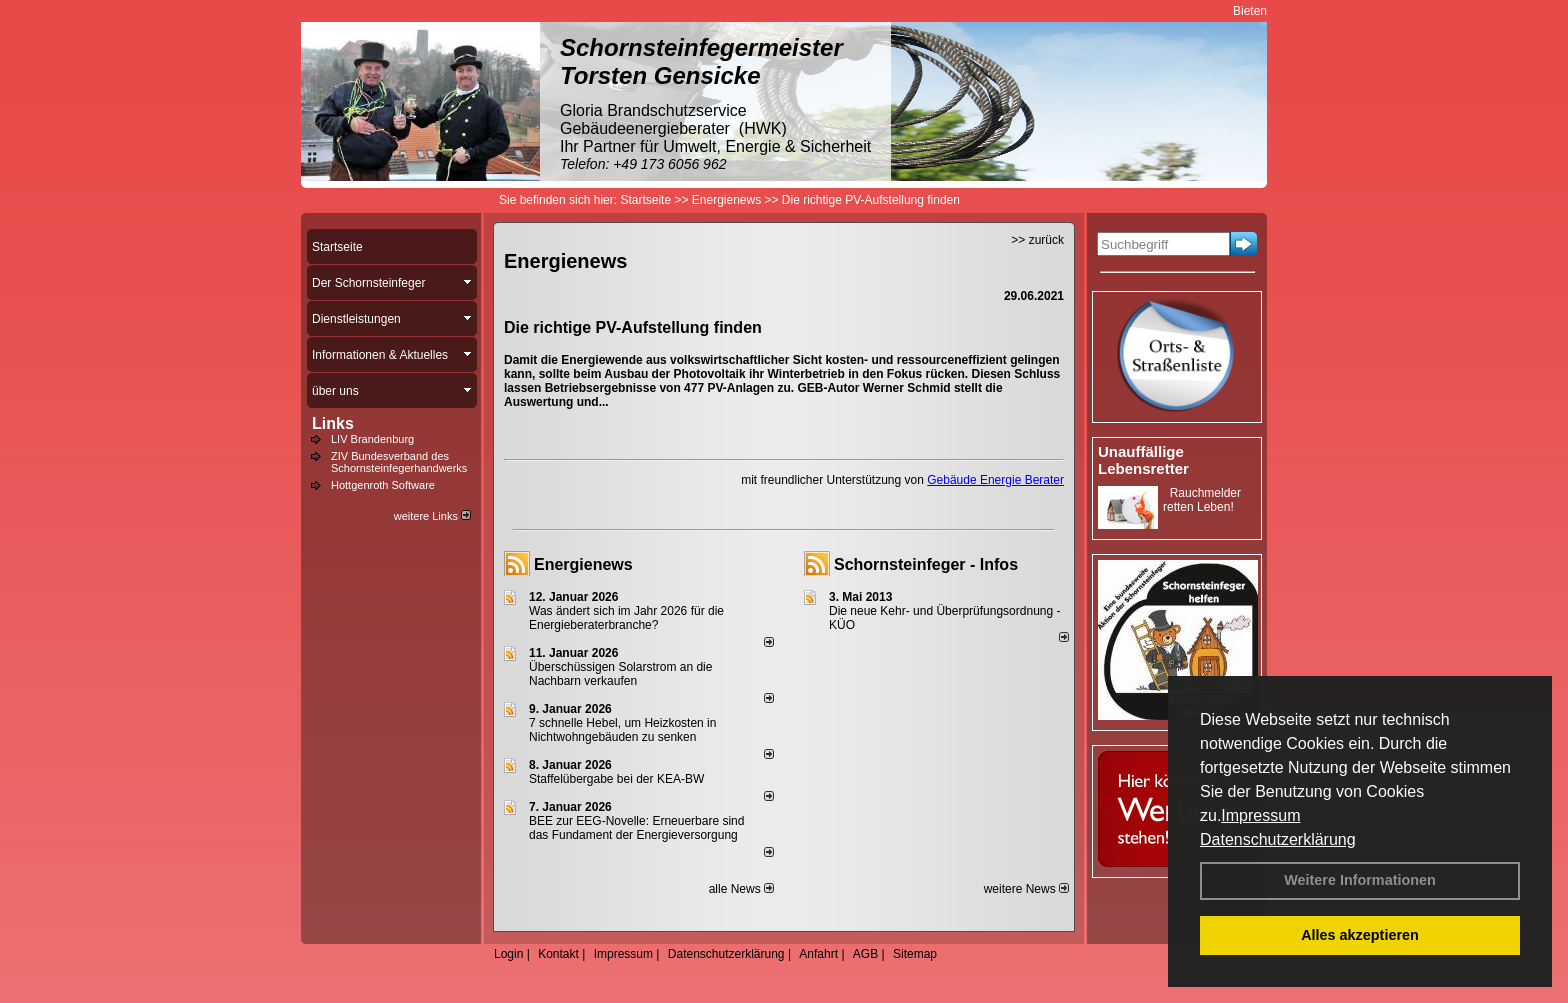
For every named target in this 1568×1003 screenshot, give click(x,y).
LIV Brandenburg (372, 439)
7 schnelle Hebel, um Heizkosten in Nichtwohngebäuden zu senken (622, 730)
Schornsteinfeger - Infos (926, 564)
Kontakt (558, 954)
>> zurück (1037, 240)
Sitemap (915, 954)
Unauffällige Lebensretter (1143, 460)
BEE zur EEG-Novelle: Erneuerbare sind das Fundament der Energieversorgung (636, 828)
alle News (741, 889)
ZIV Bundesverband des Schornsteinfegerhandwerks (399, 462)
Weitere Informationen (1360, 880)
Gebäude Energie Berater (995, 480)
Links (333, 423)
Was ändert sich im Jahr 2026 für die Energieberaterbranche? (626, 618)
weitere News (1026, 889)
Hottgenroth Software (383, 485)
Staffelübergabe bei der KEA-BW (616, 779)
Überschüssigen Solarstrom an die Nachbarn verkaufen (620, 674)
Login (508, 954)
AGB (865, 954)
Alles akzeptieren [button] (1360, 935)
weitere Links (432, 516)
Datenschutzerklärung (1278, 839)
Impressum (1260, 815)
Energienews (583, 564)
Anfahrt (818, 954)
